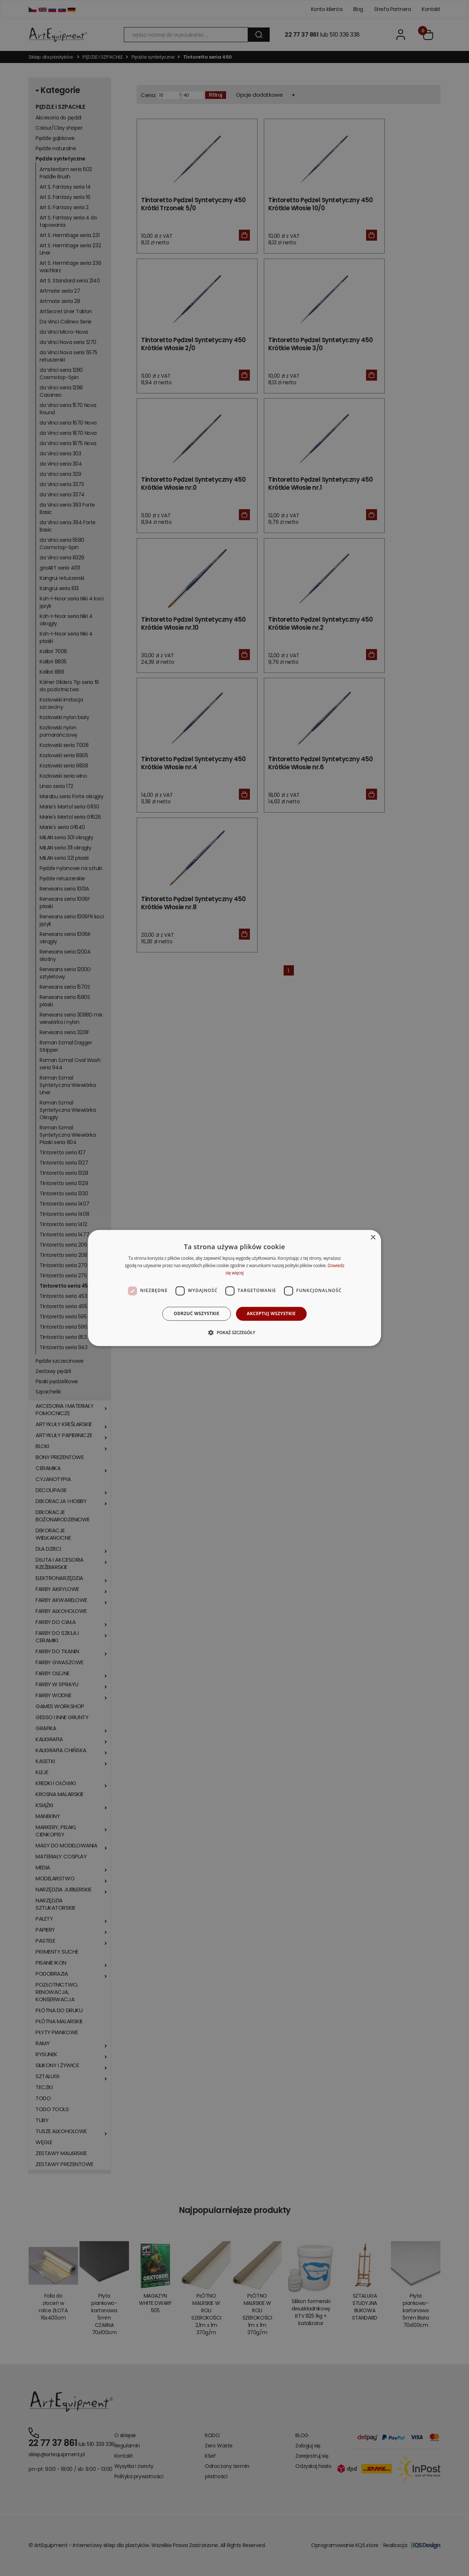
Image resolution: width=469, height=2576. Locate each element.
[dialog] (234, 1288)
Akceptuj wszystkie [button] (271, 1313)
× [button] (373, 1237)
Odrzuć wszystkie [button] (196, 1313)
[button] (234, 1332)
